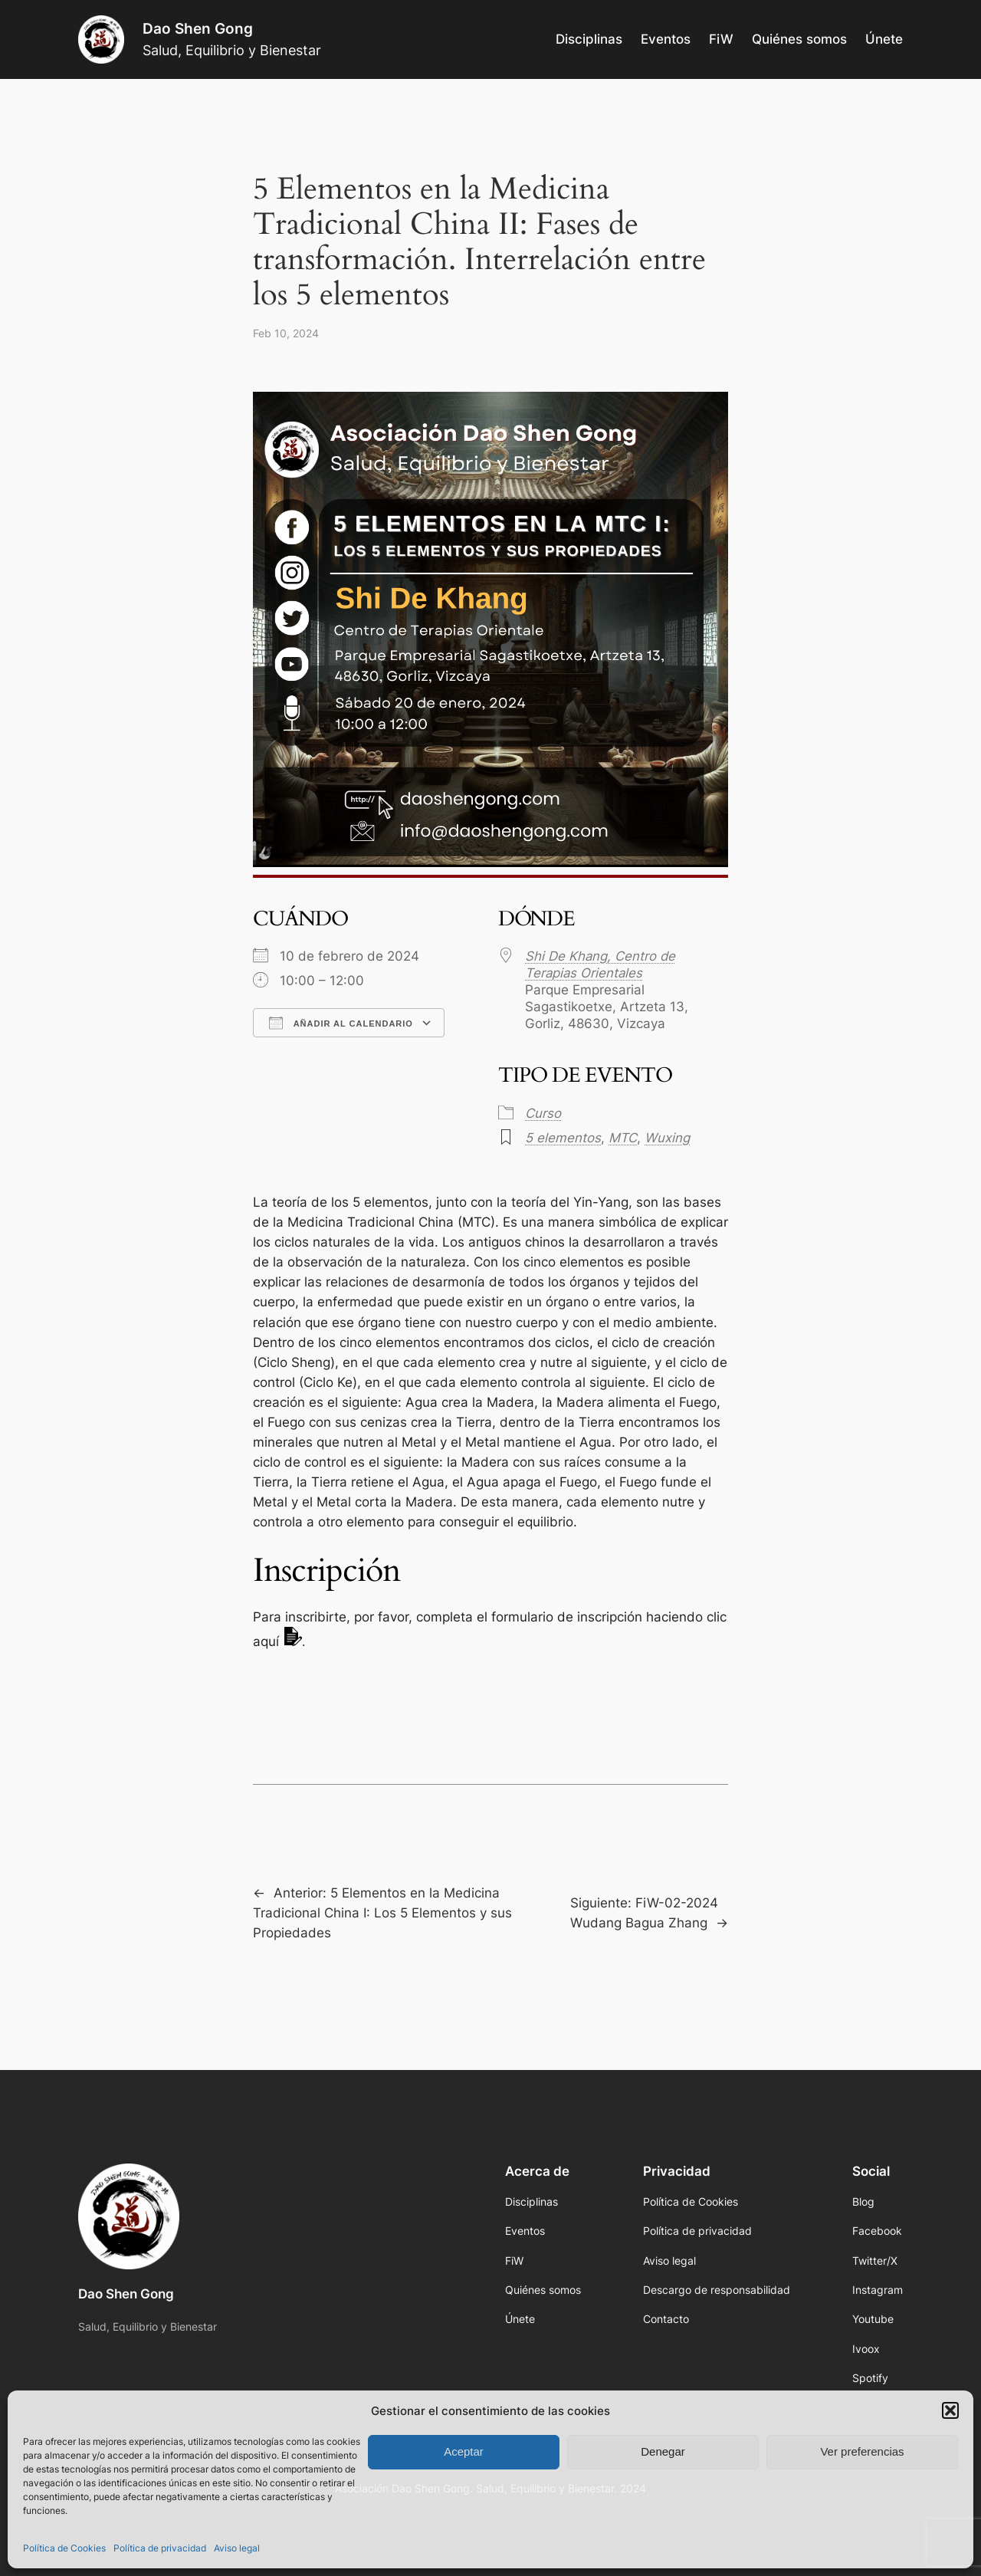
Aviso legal (237, 2548)
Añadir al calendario (341, 1023)
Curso (543, 1113)
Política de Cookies (64, 2548)
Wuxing (667, 1137)
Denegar (663, 2451)
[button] (950, 2410)
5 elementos (563, 1137)
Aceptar (464, 2451)
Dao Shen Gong (198, 28)
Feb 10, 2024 (286, 333)
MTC (623, 1137)
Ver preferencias (862, 2451)
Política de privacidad (159, 2548)
